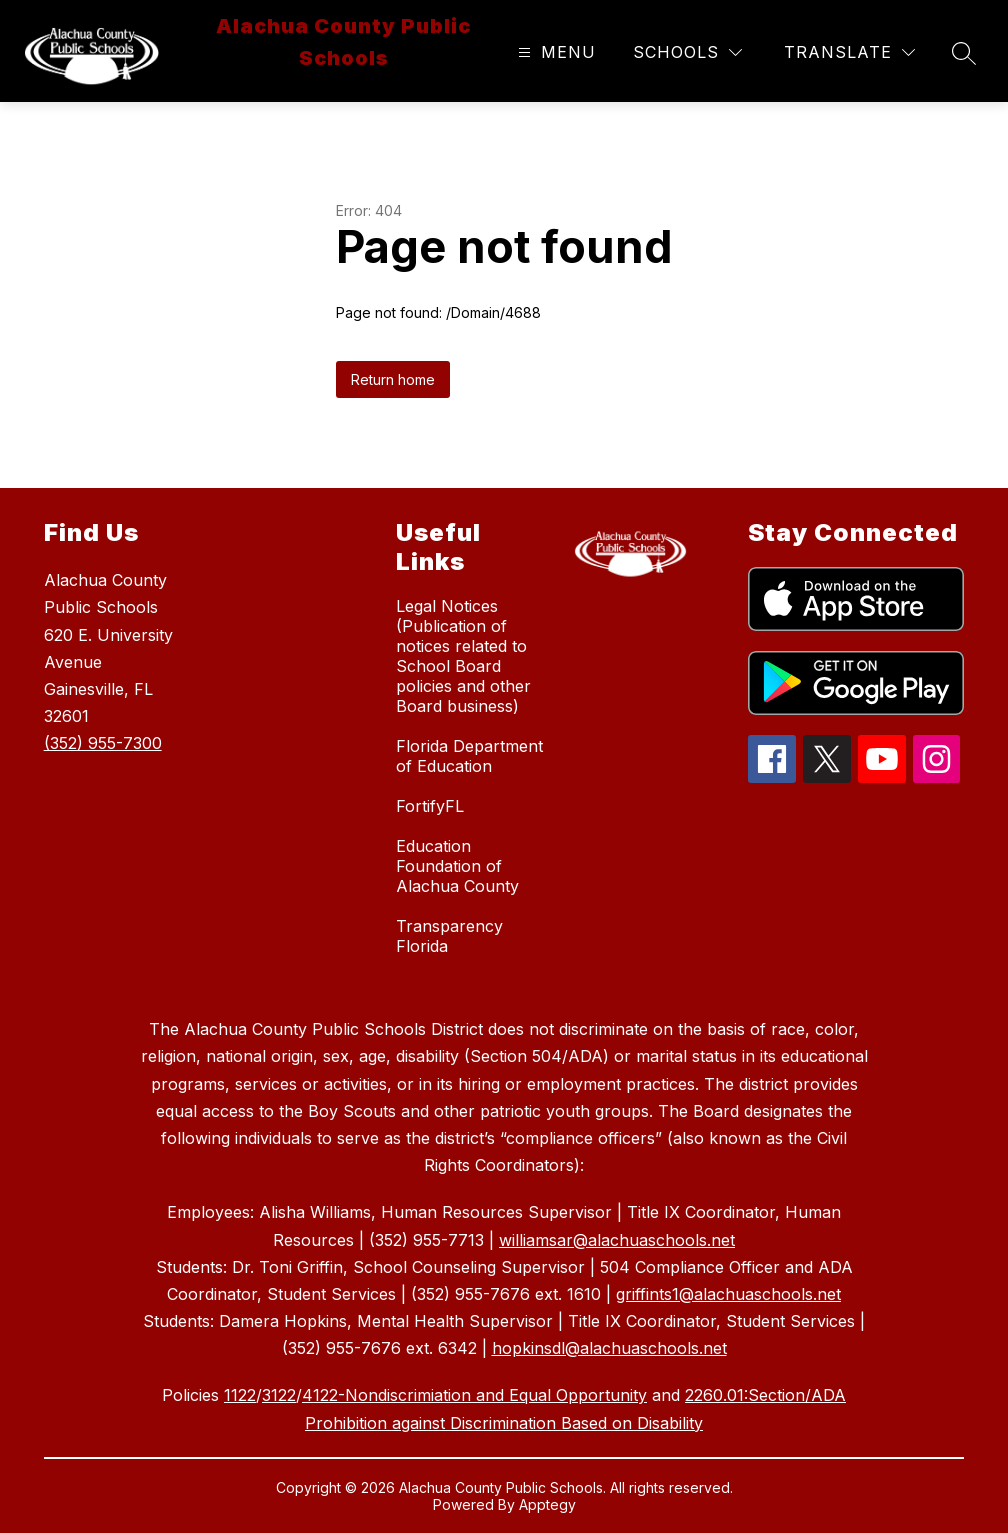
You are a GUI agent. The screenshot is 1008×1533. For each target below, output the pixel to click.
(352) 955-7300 (103, 743)
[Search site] (964, 53)
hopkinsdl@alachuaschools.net (609, 1348)
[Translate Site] (849, 52)
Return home (393, 379)
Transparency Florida (449, 936)
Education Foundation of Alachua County (457, 866)
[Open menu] (554, 52)
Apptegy (547, 1504)
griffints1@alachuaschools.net (728, 1294)
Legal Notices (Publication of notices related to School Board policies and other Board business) (463, 656)
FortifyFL (430, 806)
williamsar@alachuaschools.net (617, 1240)
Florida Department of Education (469, 756)
